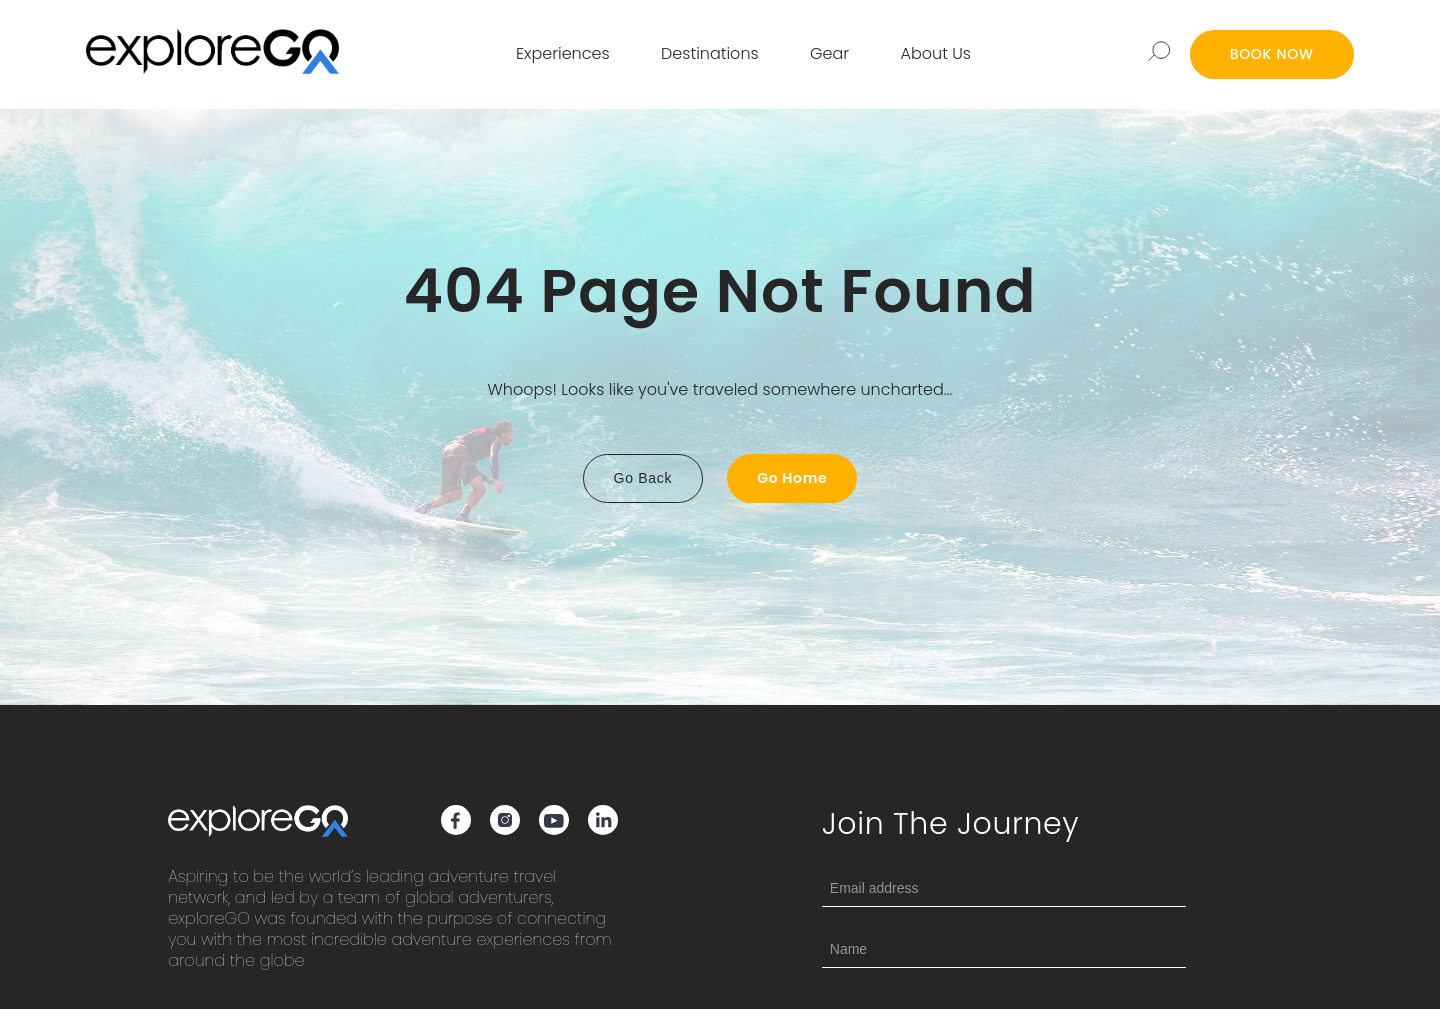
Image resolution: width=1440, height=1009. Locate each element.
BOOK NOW (1272, 54)
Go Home (792, 478)
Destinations (710, 53)
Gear (829, 53)
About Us (936, 53)
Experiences (563, 53)
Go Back (643, 478)
